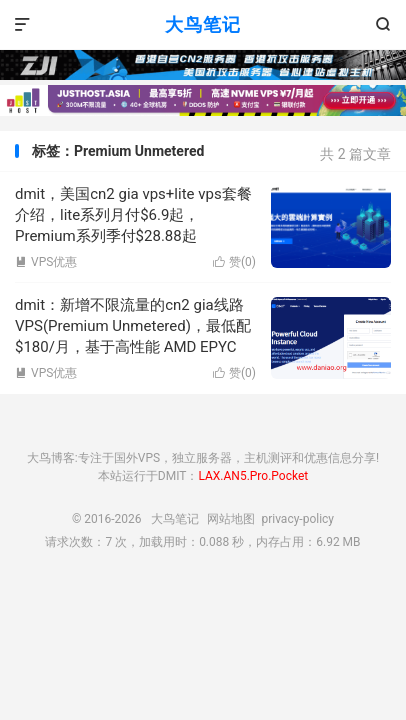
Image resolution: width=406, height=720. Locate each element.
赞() (234, 262)
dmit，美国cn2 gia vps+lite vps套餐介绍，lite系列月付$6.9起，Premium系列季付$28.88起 (133, 215)
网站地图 (231, 519)
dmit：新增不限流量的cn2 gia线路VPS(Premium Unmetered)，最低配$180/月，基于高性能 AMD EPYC (133, 326)
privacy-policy (297, 519)
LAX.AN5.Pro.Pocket (253, 476)
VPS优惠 (46, 262)
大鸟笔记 (203, 24)
